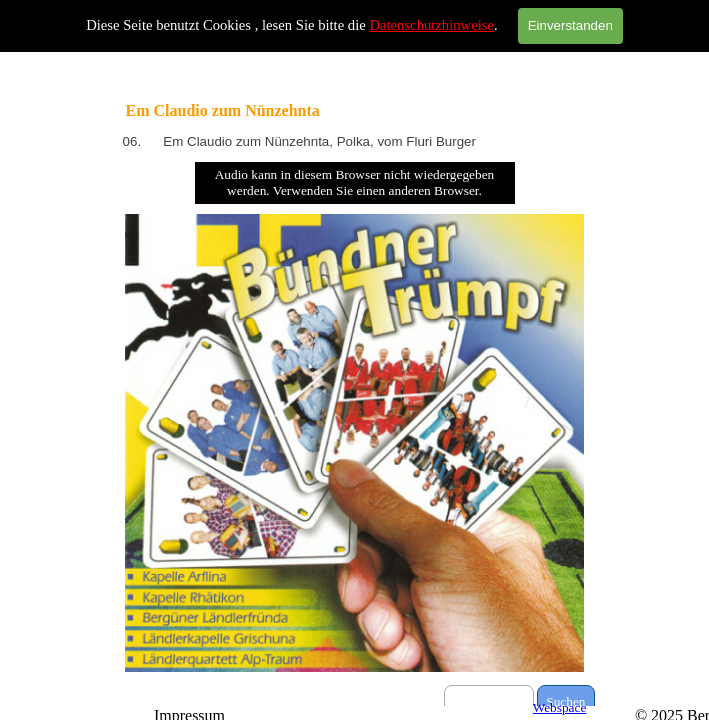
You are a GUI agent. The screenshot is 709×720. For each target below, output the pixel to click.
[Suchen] (489, 702)
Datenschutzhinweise (431, 25)
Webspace (560, 707)
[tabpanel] (355, 142)
